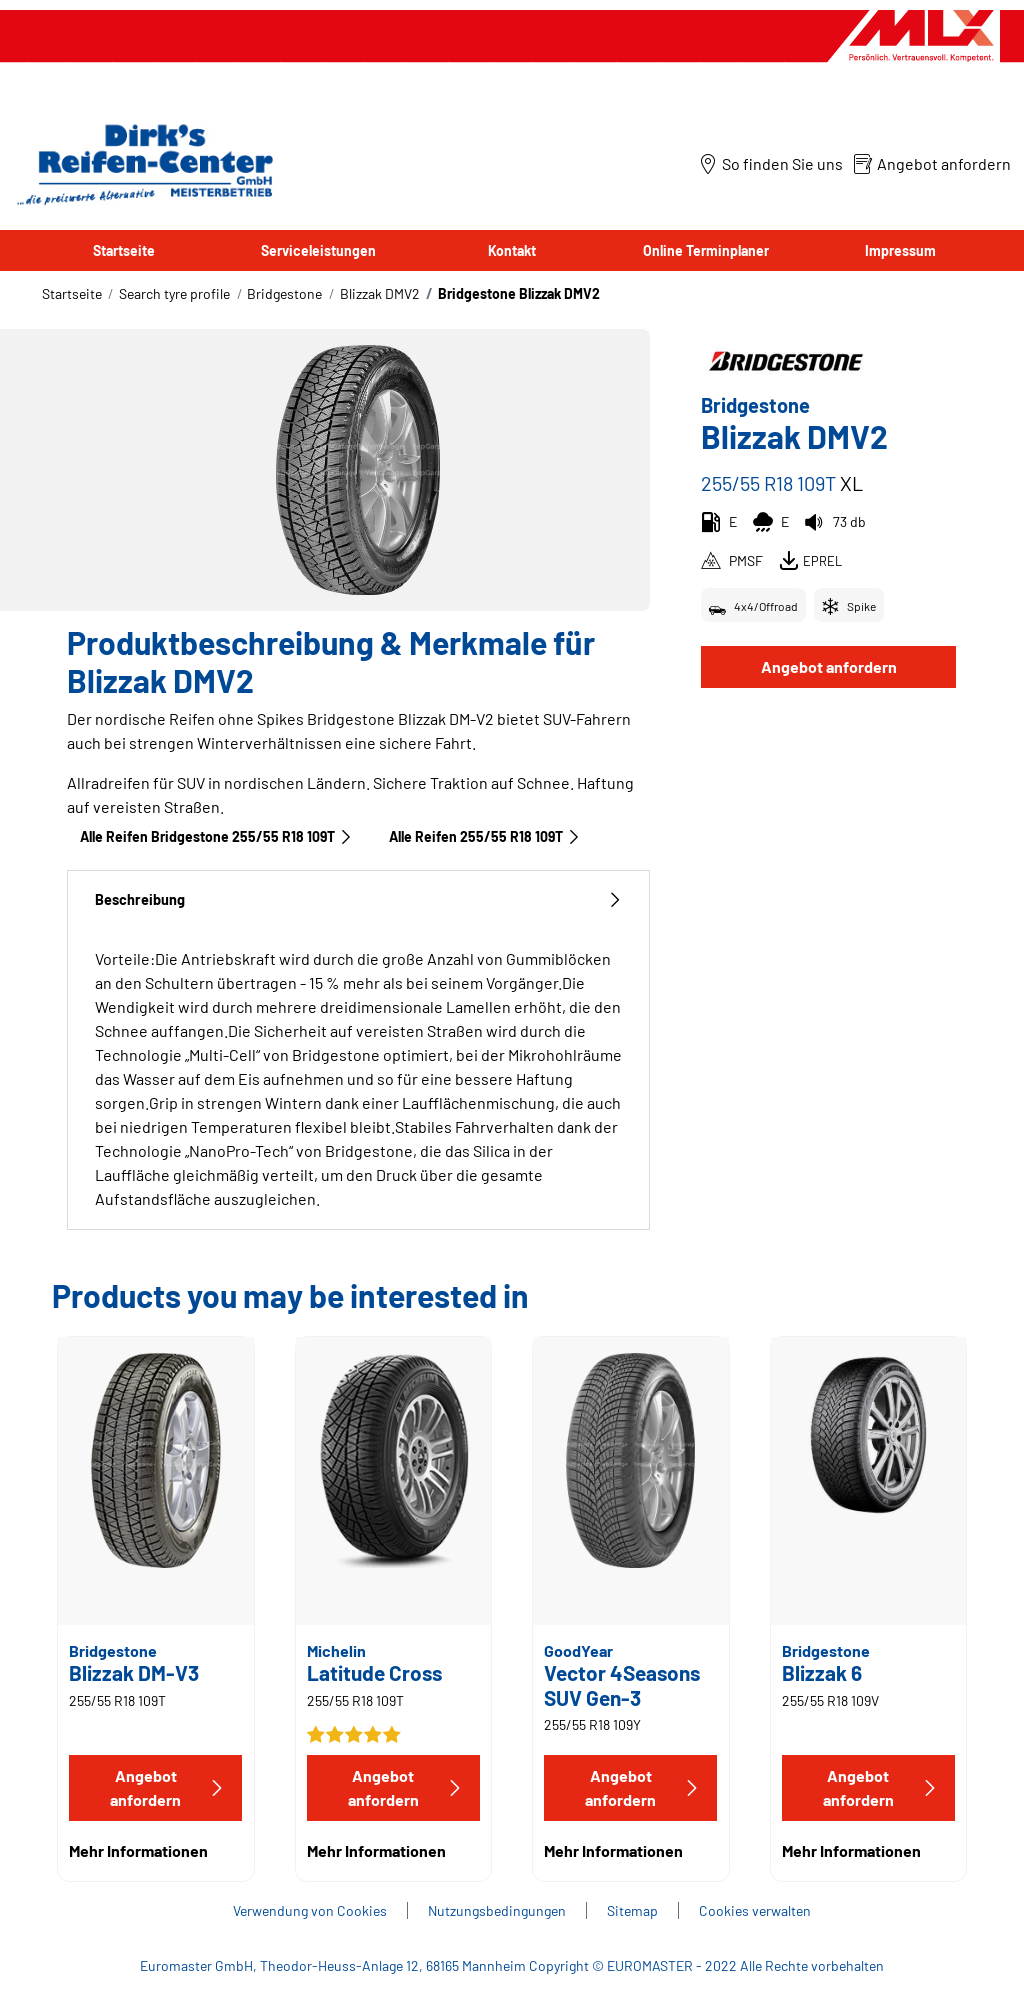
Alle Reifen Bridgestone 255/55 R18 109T (216, 836)
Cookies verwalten (755, 1910)
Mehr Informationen (138, 1850)
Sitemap (632, 1910)
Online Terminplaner (706, 250)
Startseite (124, 250)
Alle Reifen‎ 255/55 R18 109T (485, 836)
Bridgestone (284, 293)
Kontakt (512, 250)
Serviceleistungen (318, 250)
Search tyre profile (174, 293)
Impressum (900, 250)
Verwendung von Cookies (310, 1910)
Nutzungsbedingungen (497, 1910)
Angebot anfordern (829, 666)
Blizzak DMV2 (380, 293)
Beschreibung (358, 899)
